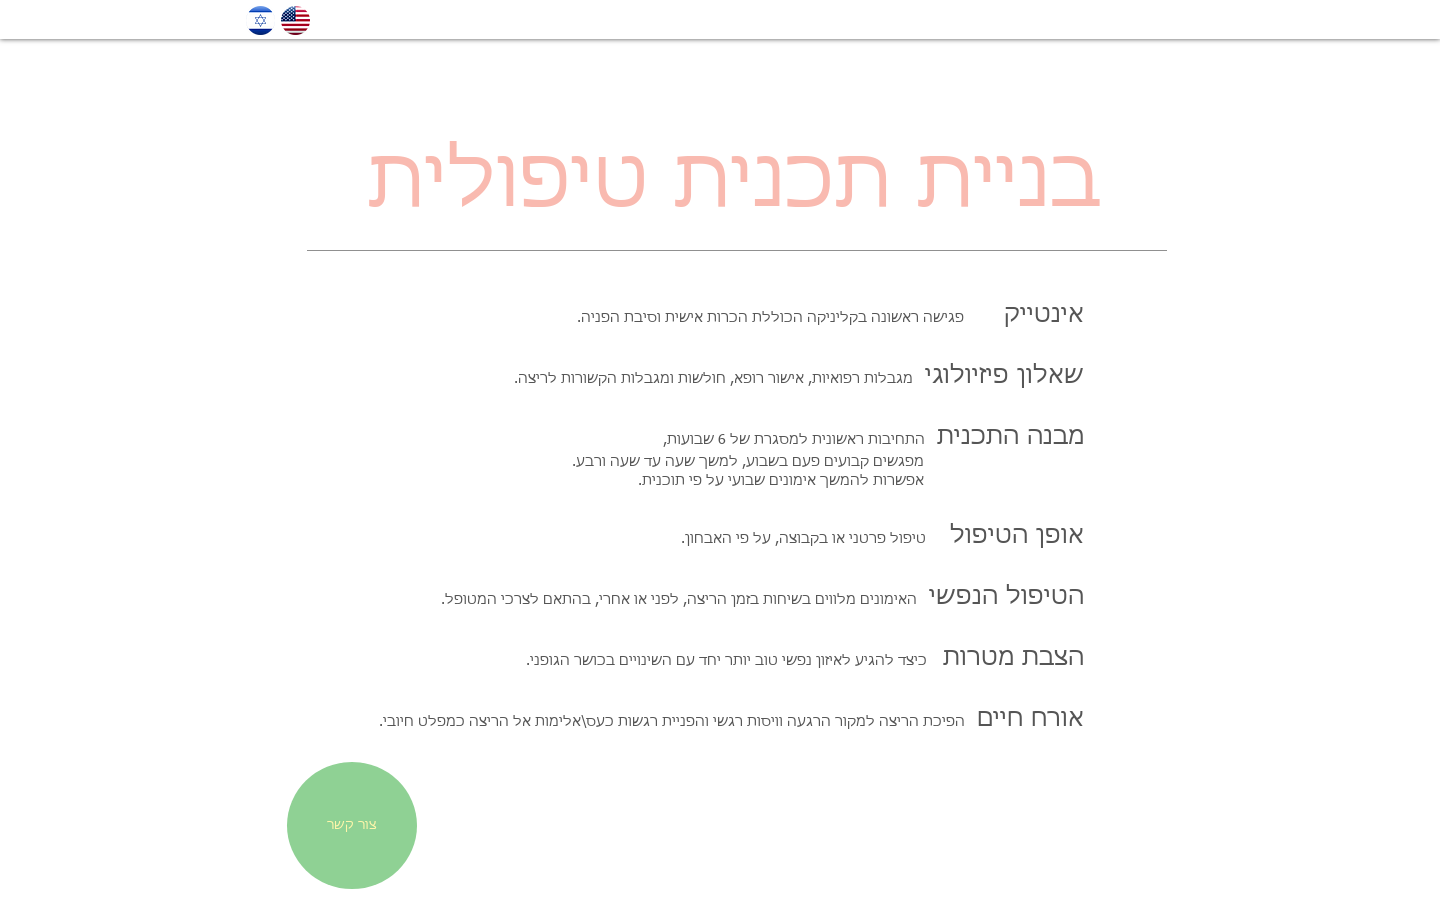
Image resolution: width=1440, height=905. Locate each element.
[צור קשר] (352, 825)
